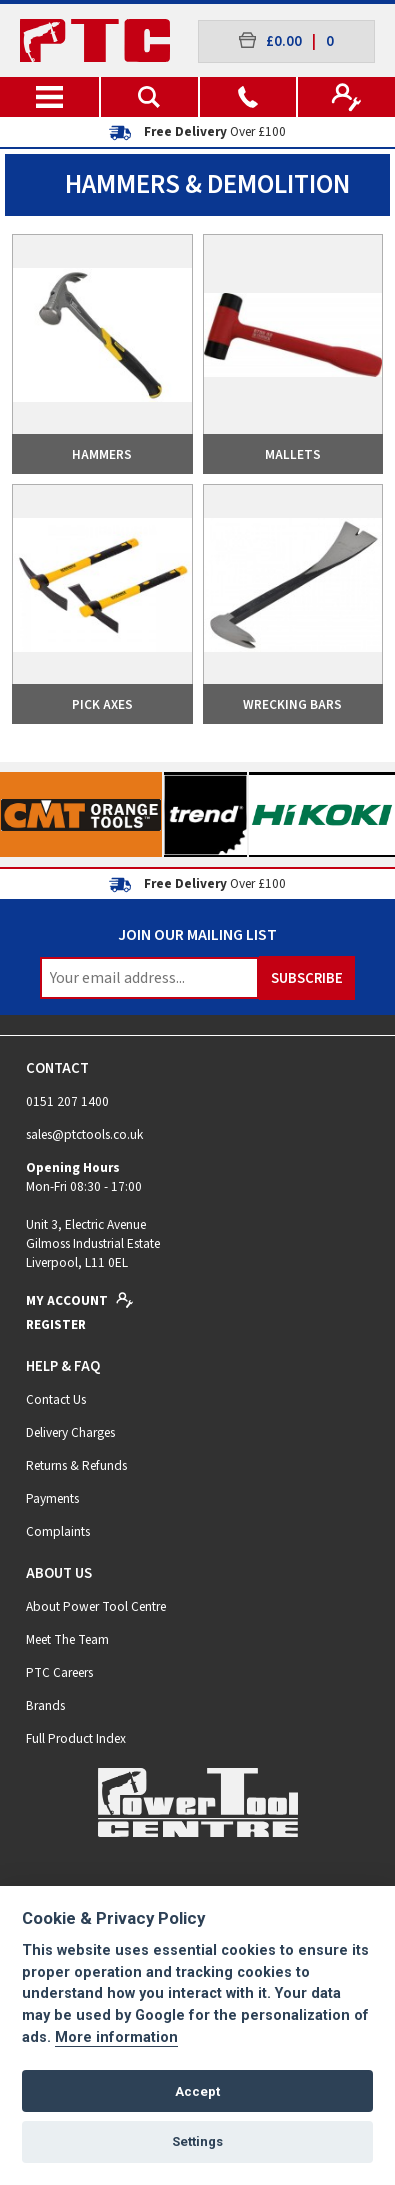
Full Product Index (76, 1738)
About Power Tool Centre (96, 1606)
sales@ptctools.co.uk (84, 1134)
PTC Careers (59, 1672)
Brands (45, 1705)
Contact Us (56, 1399)
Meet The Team (67, 1639)
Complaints (58, 1531)
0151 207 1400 (67, 1101)
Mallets (293, 454)
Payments (52, 1498)
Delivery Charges (70, 1432)
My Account (80, 1300)
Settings (197, 2141)
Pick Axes (102, 704)
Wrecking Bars (292, 704)
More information (116, 2037)
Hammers (102, 454)
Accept (197, 2091)
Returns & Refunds (76, 1465)
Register (56, 1324)
